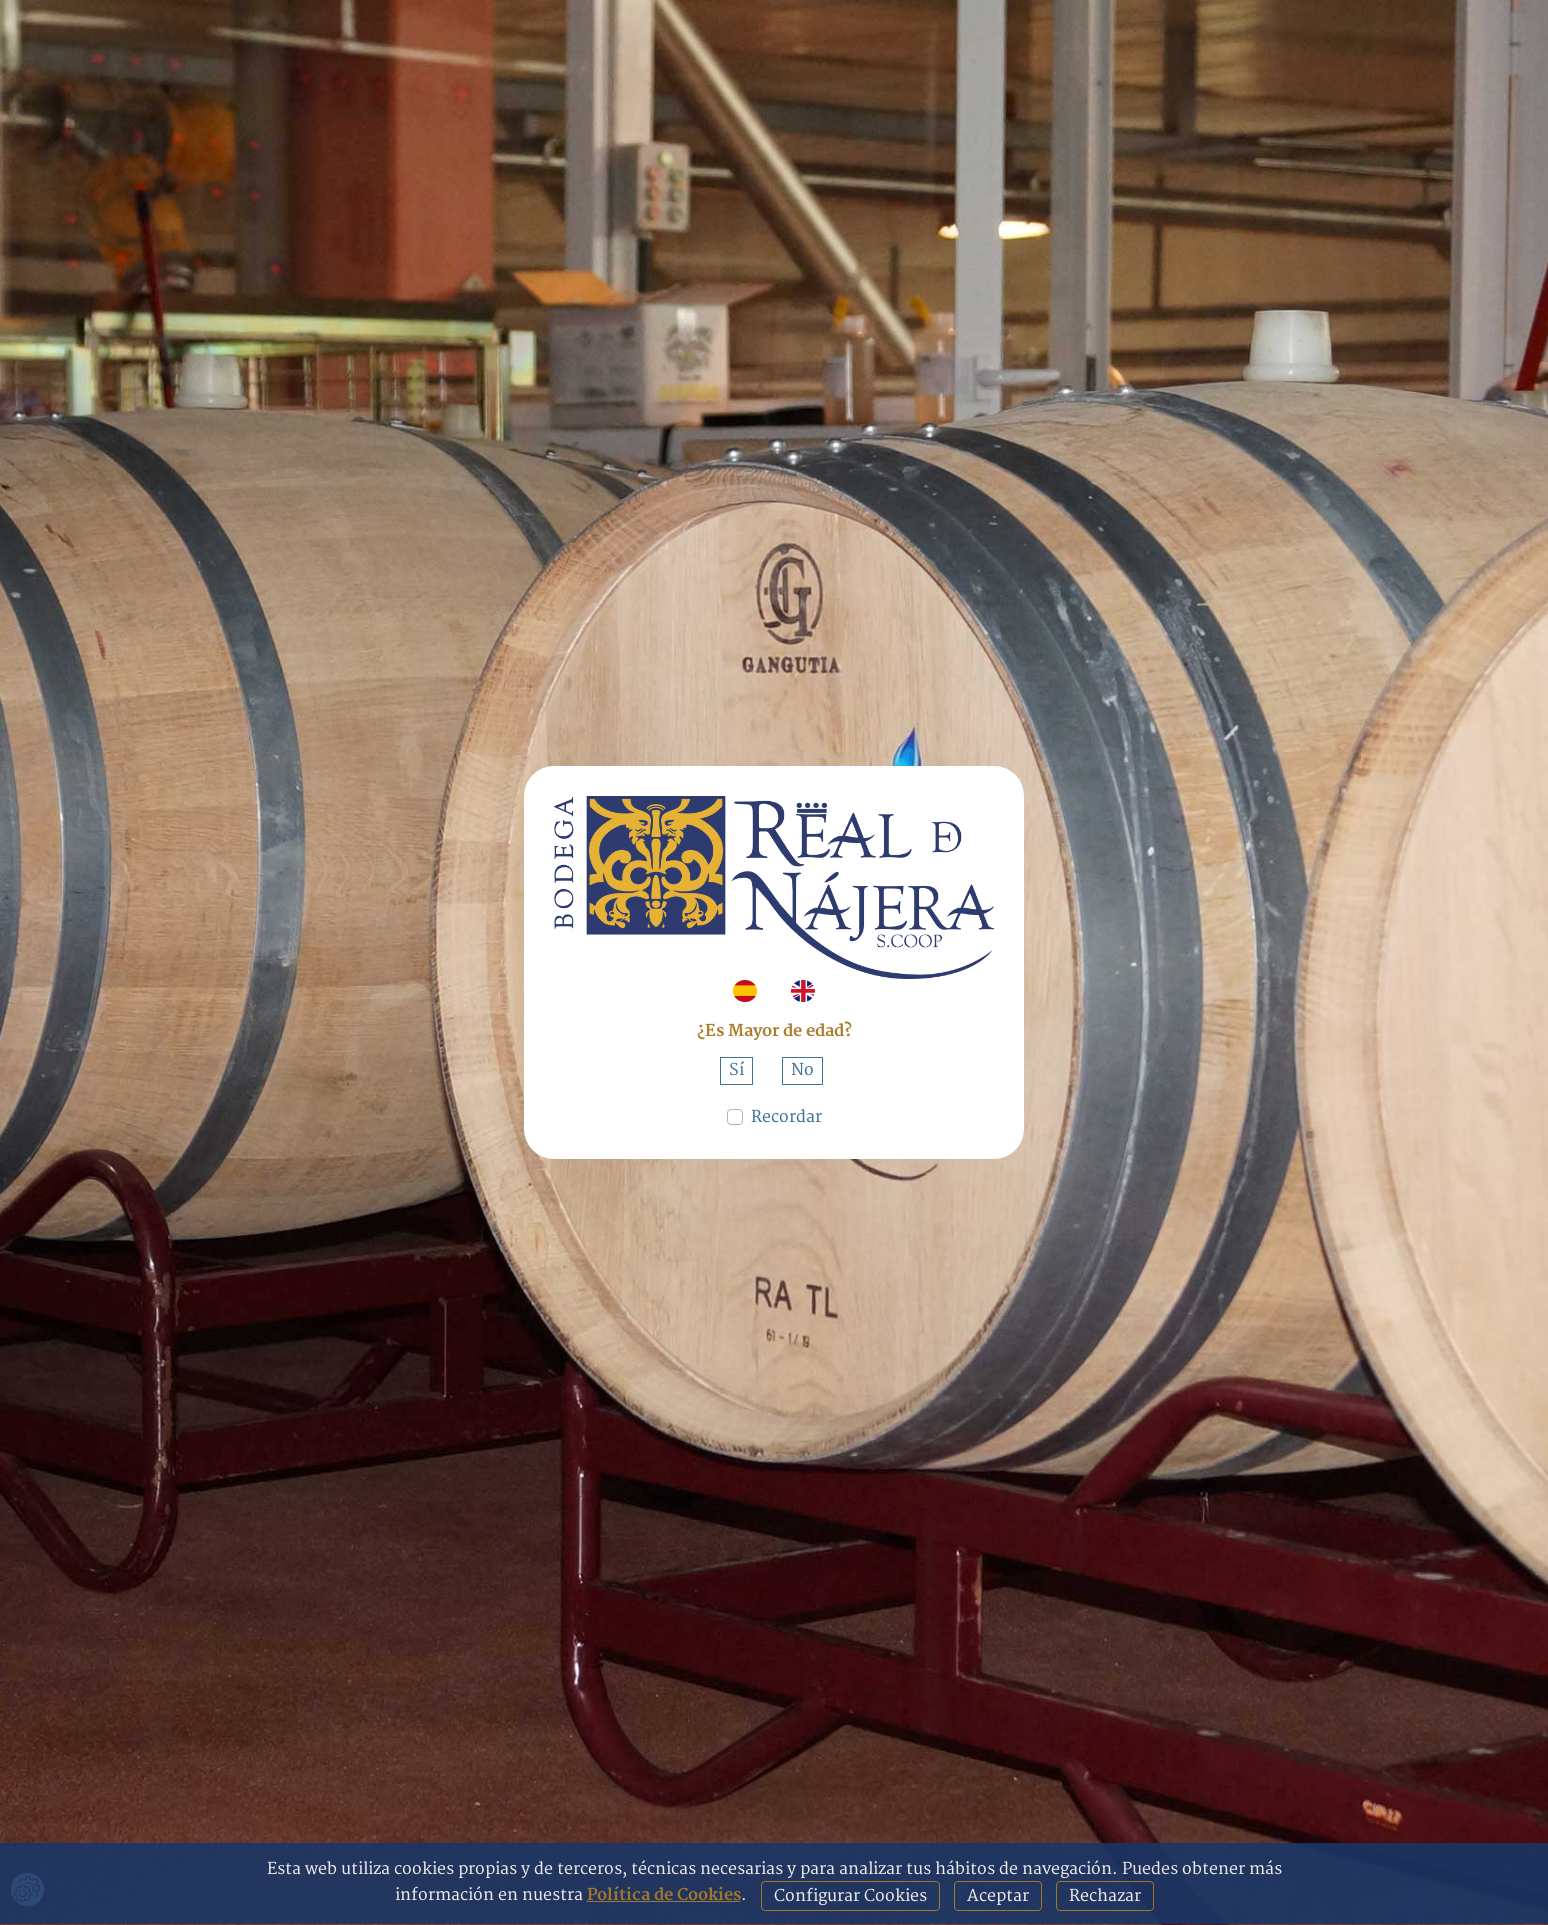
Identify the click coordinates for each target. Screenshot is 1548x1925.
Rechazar (1105, 1896)
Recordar (786, 1117)
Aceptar (998, 1896)
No (802, 1070)
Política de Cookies (664, 1895)
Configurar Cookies (850, 1896)
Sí (736, 1070)
